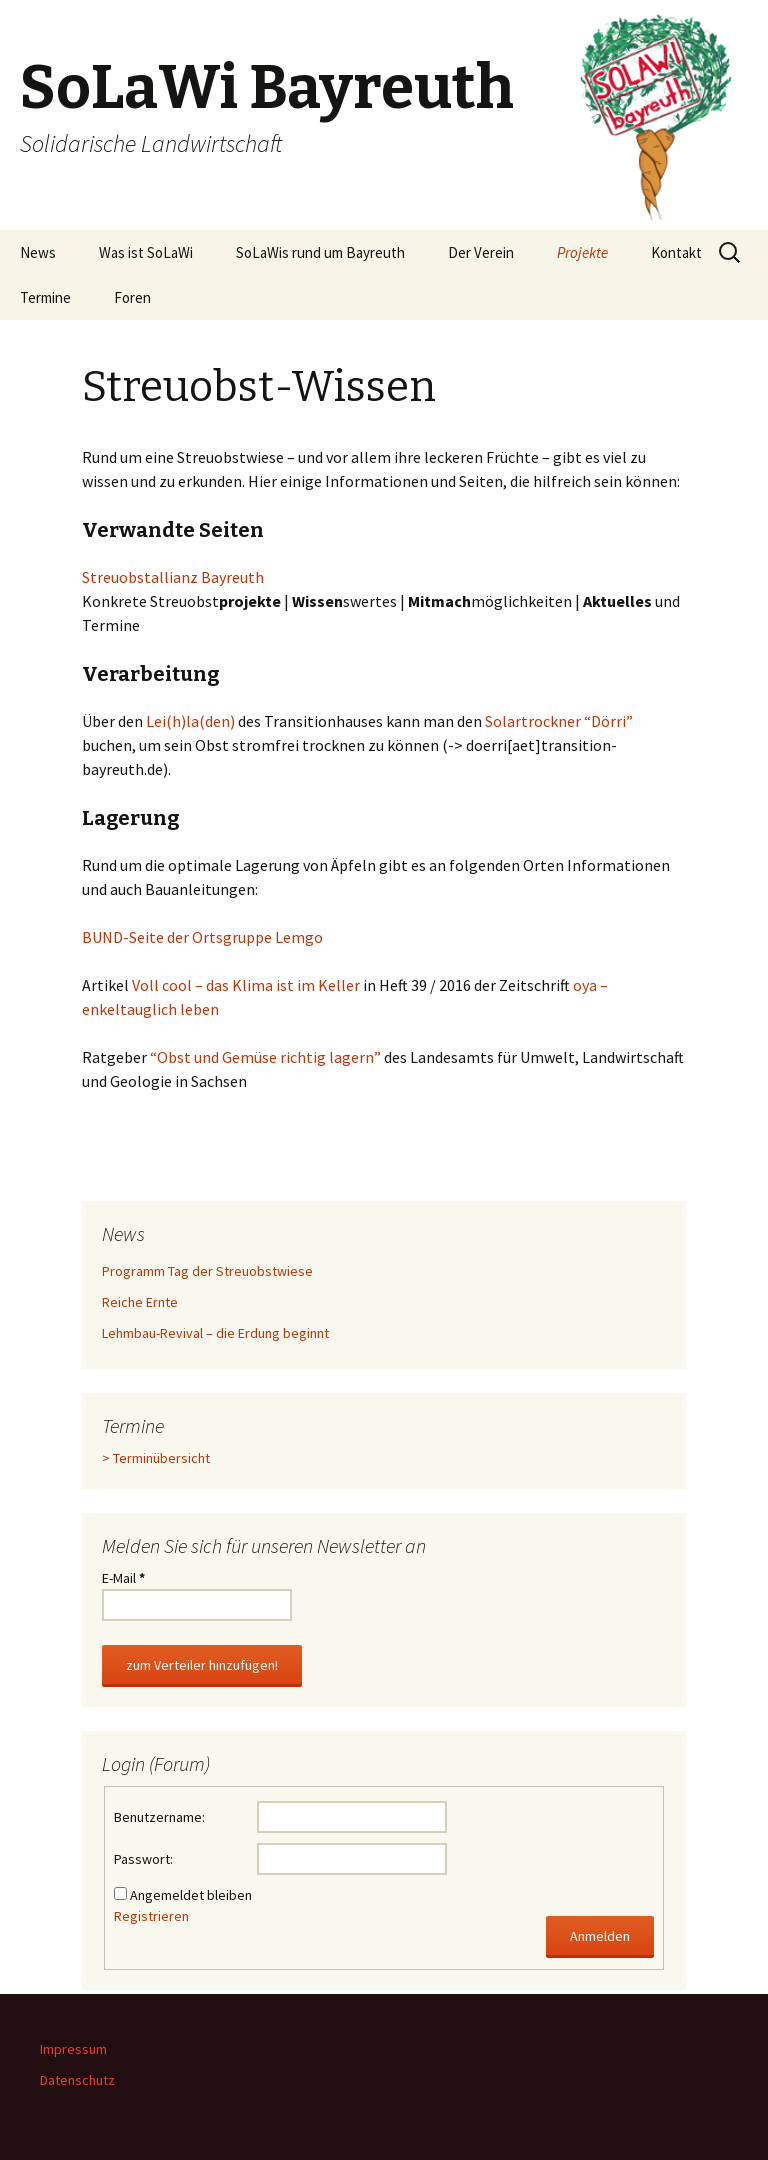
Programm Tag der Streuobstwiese (207, 1271)
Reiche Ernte (140, 1302)
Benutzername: (159, 1817)
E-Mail (123, 1578)
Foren (132, 297)
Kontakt (676, 252)
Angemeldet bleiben (191, 1895)
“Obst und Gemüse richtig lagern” (265, 1057)
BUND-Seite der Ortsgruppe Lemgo (202, 937)
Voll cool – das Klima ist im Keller (246, 985)
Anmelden (600, 1936)
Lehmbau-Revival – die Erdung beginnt (215, 1333)
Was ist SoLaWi (146, 252)
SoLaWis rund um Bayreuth (320, 252)
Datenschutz (77, 2080)
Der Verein (481, 252)
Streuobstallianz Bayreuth (173, 577)
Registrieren (151, 1916)
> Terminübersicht (156, 1458)
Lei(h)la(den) (190, 721)
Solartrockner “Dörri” (559, 721)
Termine (45, 297)
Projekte (582, 252)
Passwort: (143, 1859)
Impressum (73, 2049)
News (38, 252)
